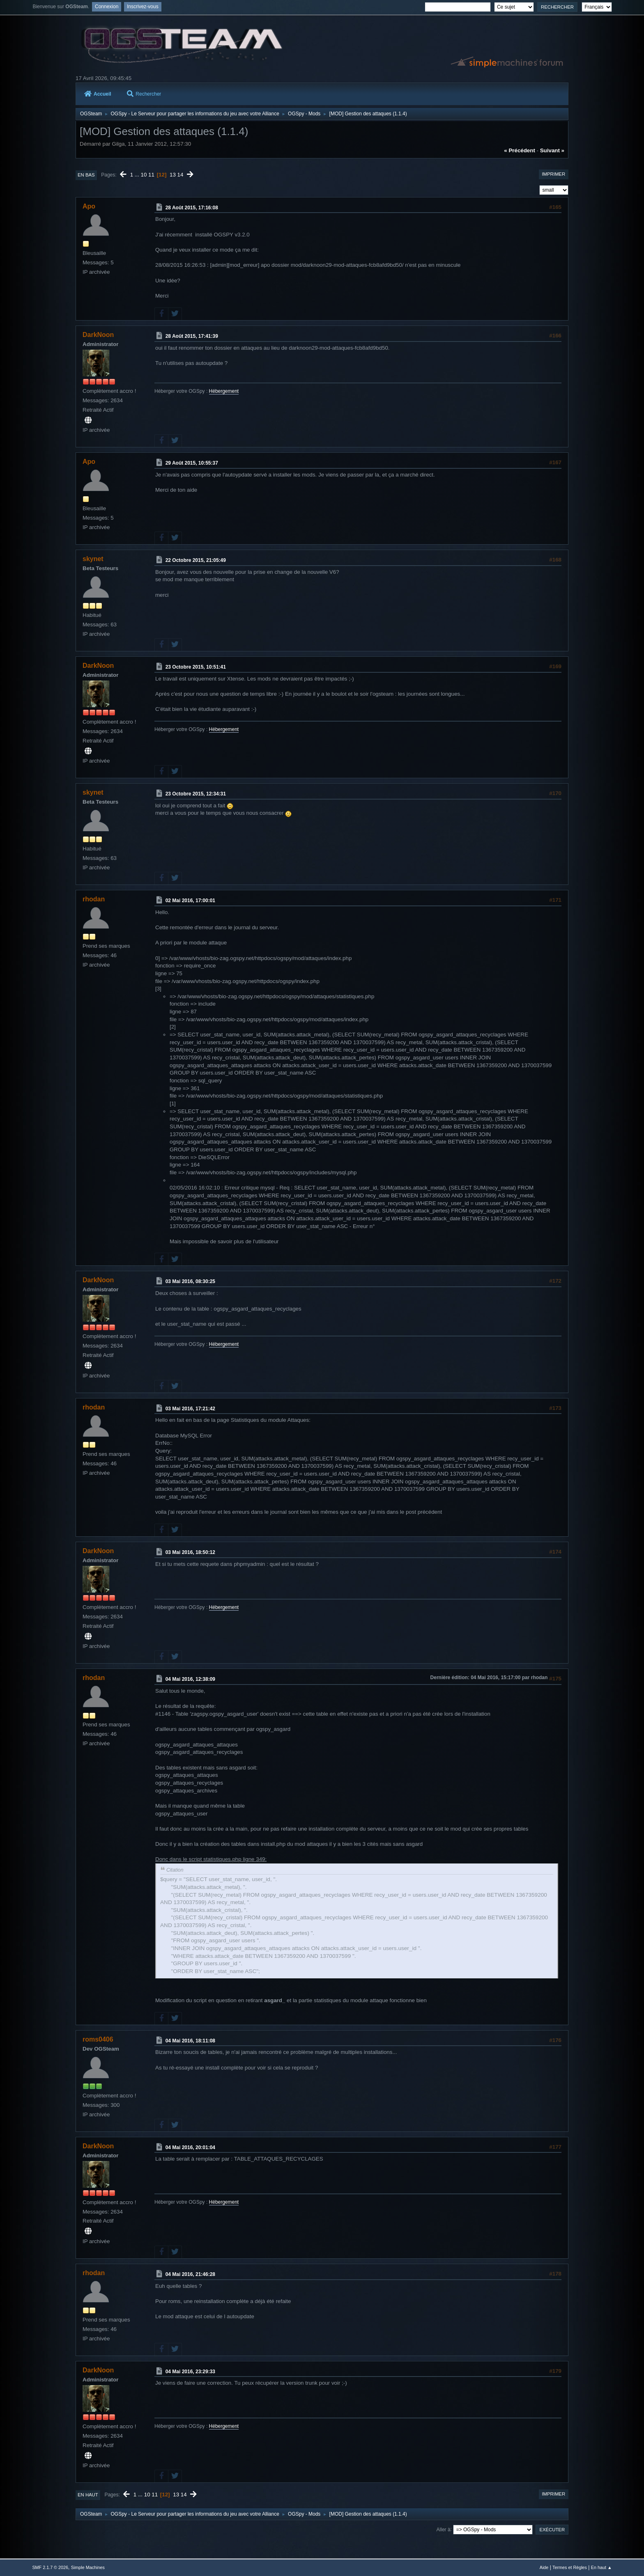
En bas (86, 174)
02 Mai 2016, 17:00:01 (190, 900)
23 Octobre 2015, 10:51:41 (196, 667)
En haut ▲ (601, 2567)
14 (180, 175)
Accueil (97, 94)
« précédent (519, 150)
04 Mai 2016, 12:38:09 (190, 1679)
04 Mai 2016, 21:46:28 (190, 2274)
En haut (88, 2494)
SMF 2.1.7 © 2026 (50, 2567)
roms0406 (98, 2039)
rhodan (94, 899)
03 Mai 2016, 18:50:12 (190, 1552)
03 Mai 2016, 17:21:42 (190, 1408)
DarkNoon (98, 334)
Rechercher (144, 94)
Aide (544, 2567)
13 (173, 175)
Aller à (444, 2529)
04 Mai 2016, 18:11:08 (190, 2041)
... (138, 175)
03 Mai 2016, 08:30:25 (190, 1281)
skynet (93, 558)
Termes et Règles (569, 2567)
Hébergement (224, 391)
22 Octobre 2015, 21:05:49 (196, 560)
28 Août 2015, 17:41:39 (192, 336)
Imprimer (553, 174)
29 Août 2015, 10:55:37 (192, 463)
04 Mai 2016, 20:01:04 (190, 2147)
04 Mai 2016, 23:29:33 (190, 2371)
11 (151, 175)
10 (144, 175)
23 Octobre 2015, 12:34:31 (196, 794)
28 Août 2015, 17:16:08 (192, 208)
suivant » (552, 150)
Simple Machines (88, 2567)
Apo (89, 206)
